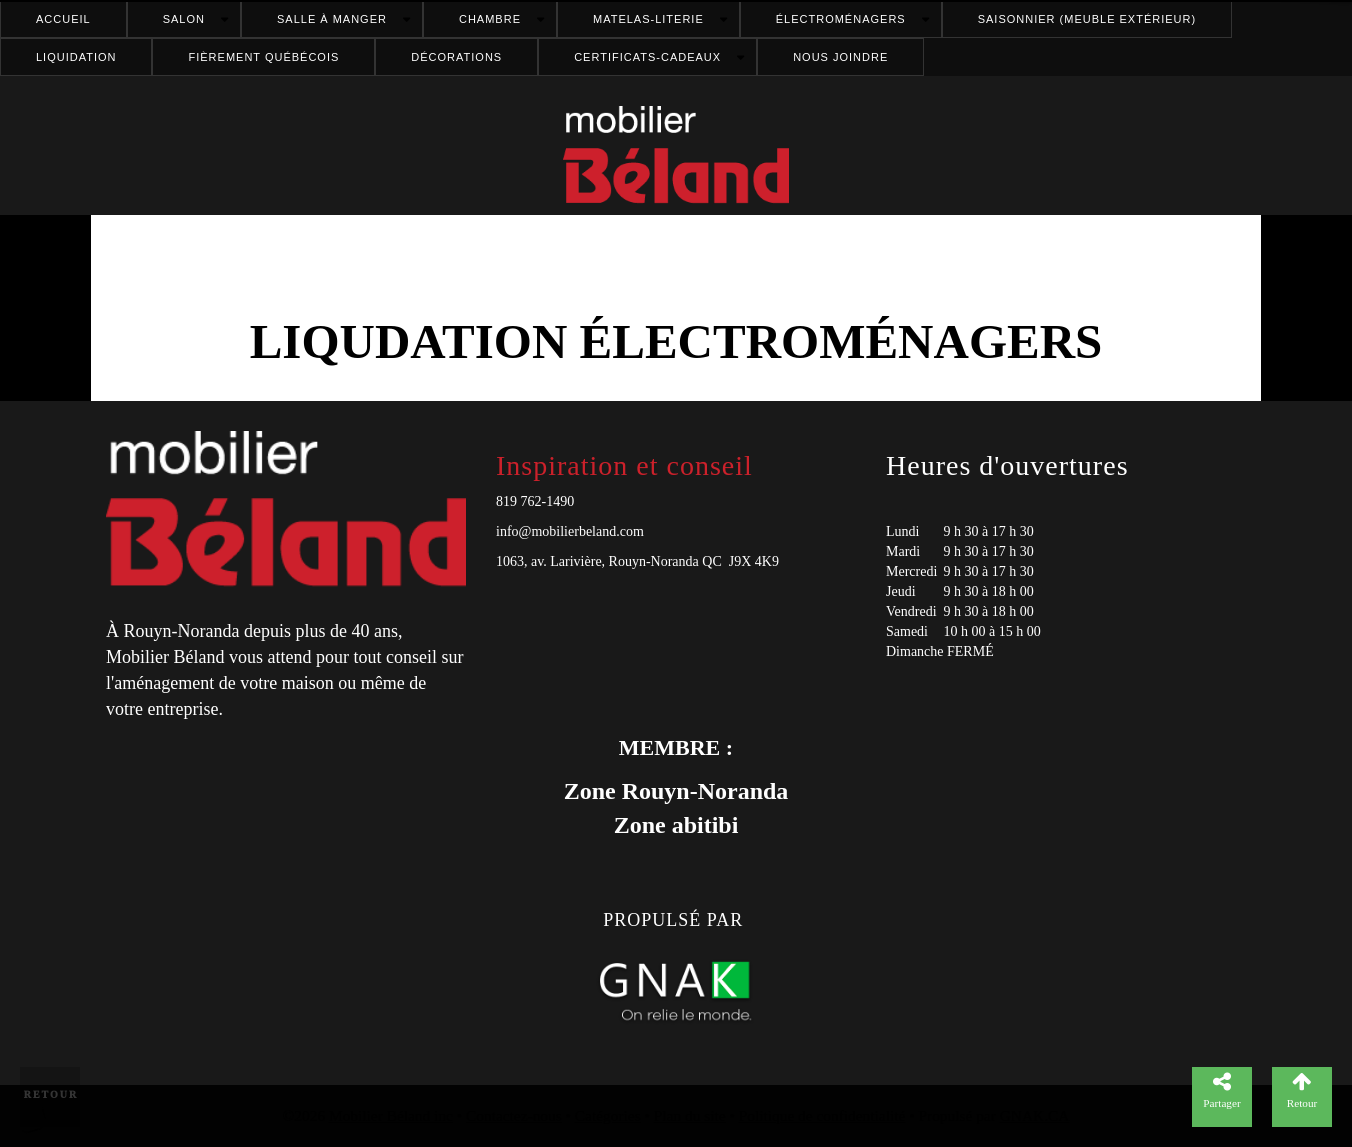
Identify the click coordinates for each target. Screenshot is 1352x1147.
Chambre (490, 19)
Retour (51, 1094)
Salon (184, 19)
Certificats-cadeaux (647, 57)
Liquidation (76, 57)
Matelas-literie (648, 19)
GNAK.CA (1035, 1115)
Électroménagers (841, 19)
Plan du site (690, 1115)
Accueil (63, 19)
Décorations (456, 57)
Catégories (608, 1115)
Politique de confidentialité (822, 1115)
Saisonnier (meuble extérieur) (1087, 19)
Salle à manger (332, 19)
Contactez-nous (514, 1115)
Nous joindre (840, 57)
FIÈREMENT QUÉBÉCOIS (263, 57)
